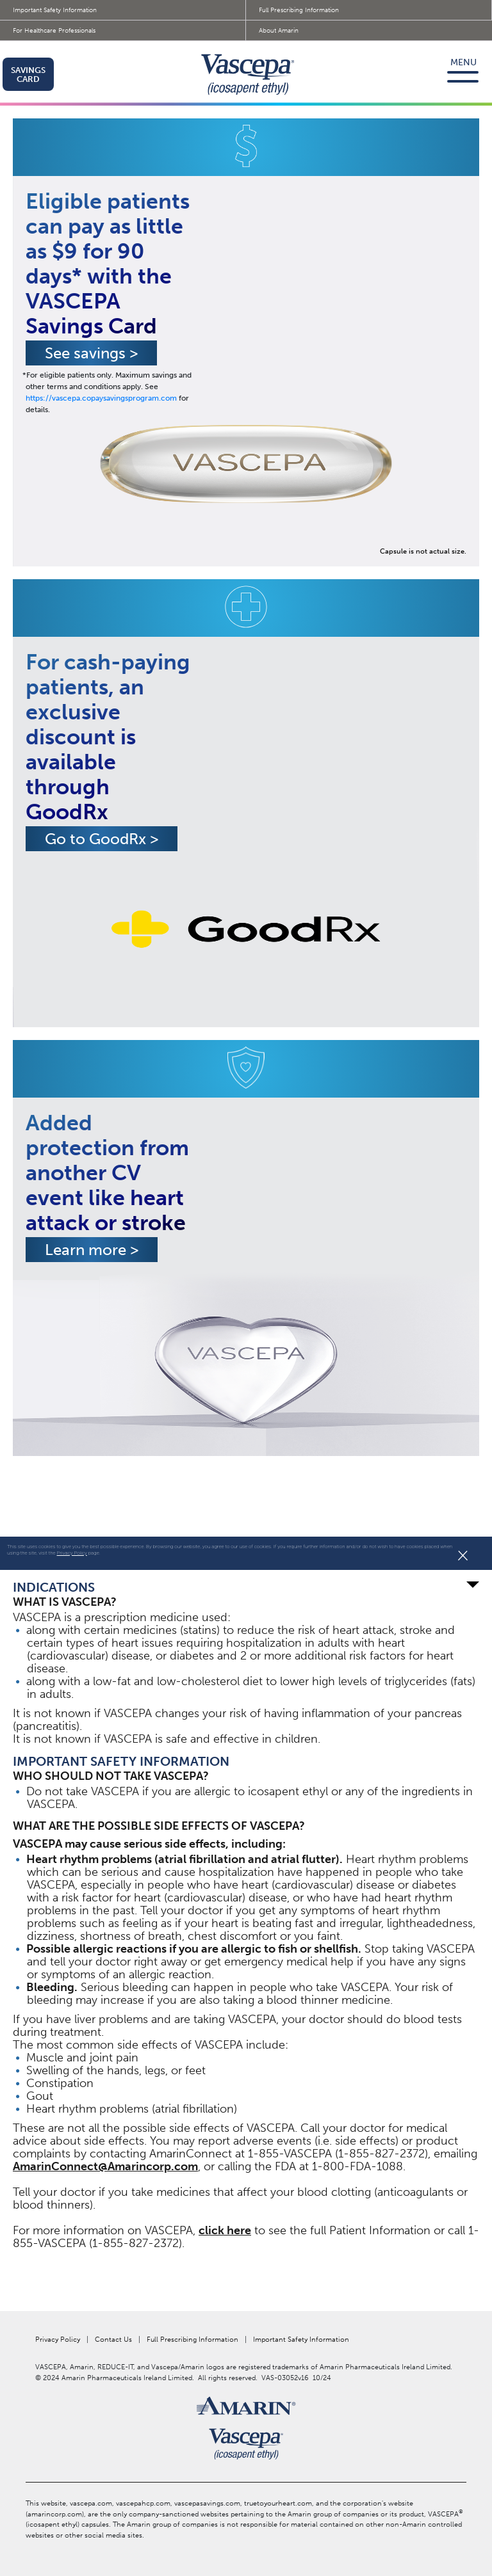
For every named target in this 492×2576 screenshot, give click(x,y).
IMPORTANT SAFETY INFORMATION (121, 1761)
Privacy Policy (72, 1553)
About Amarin (279, 31)
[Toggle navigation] (465, 74)
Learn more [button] (91, 1249)
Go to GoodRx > (101, 838)
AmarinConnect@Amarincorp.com (105, 2166)
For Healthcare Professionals (54, 31)
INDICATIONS (246, 1587)
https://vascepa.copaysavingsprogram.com (101, 398)
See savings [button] (91, 353)
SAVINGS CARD (28, 74)
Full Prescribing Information (299, 10)
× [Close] (463, 1555)
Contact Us (113, 2339)
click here (225, 2230)
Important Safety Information (55, 10)
